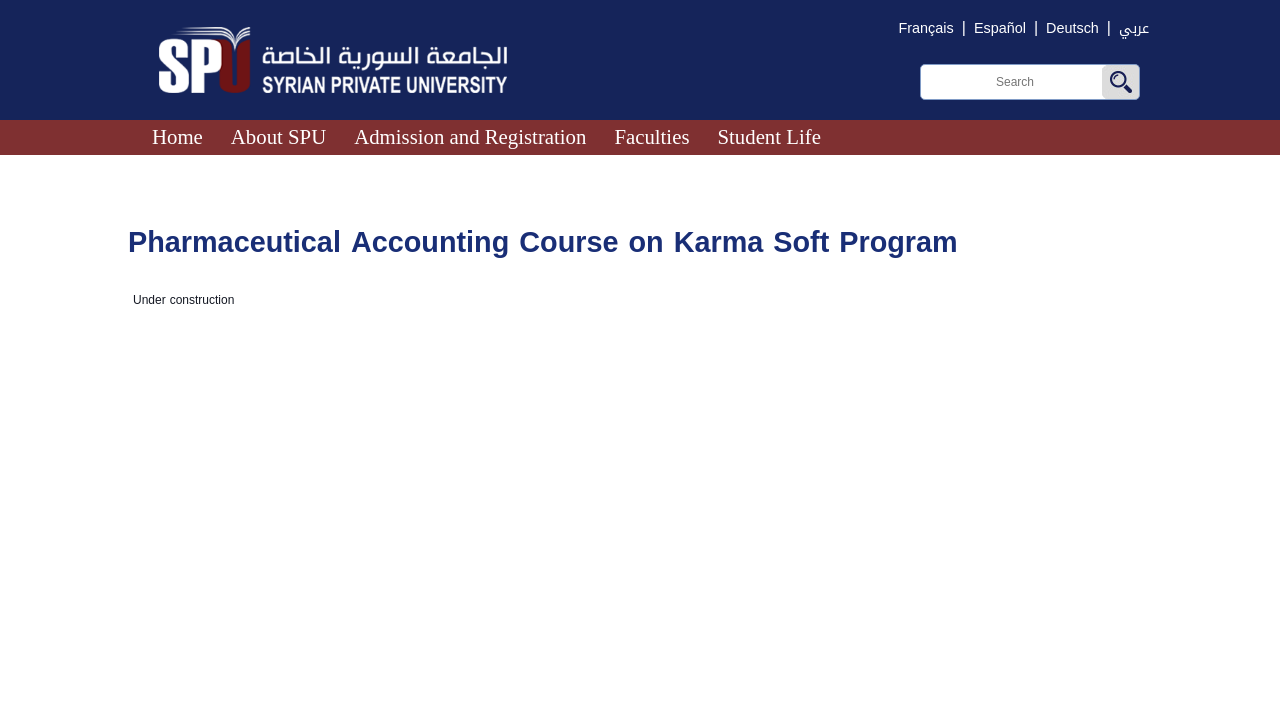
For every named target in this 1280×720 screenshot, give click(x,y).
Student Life (768, 136)
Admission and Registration (470, 136)
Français (926, 28)
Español (1000, 28)
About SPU (278, 136)
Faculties (651, 136)
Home (177, 136)
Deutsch (1072, 28)
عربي (1134, 28)
